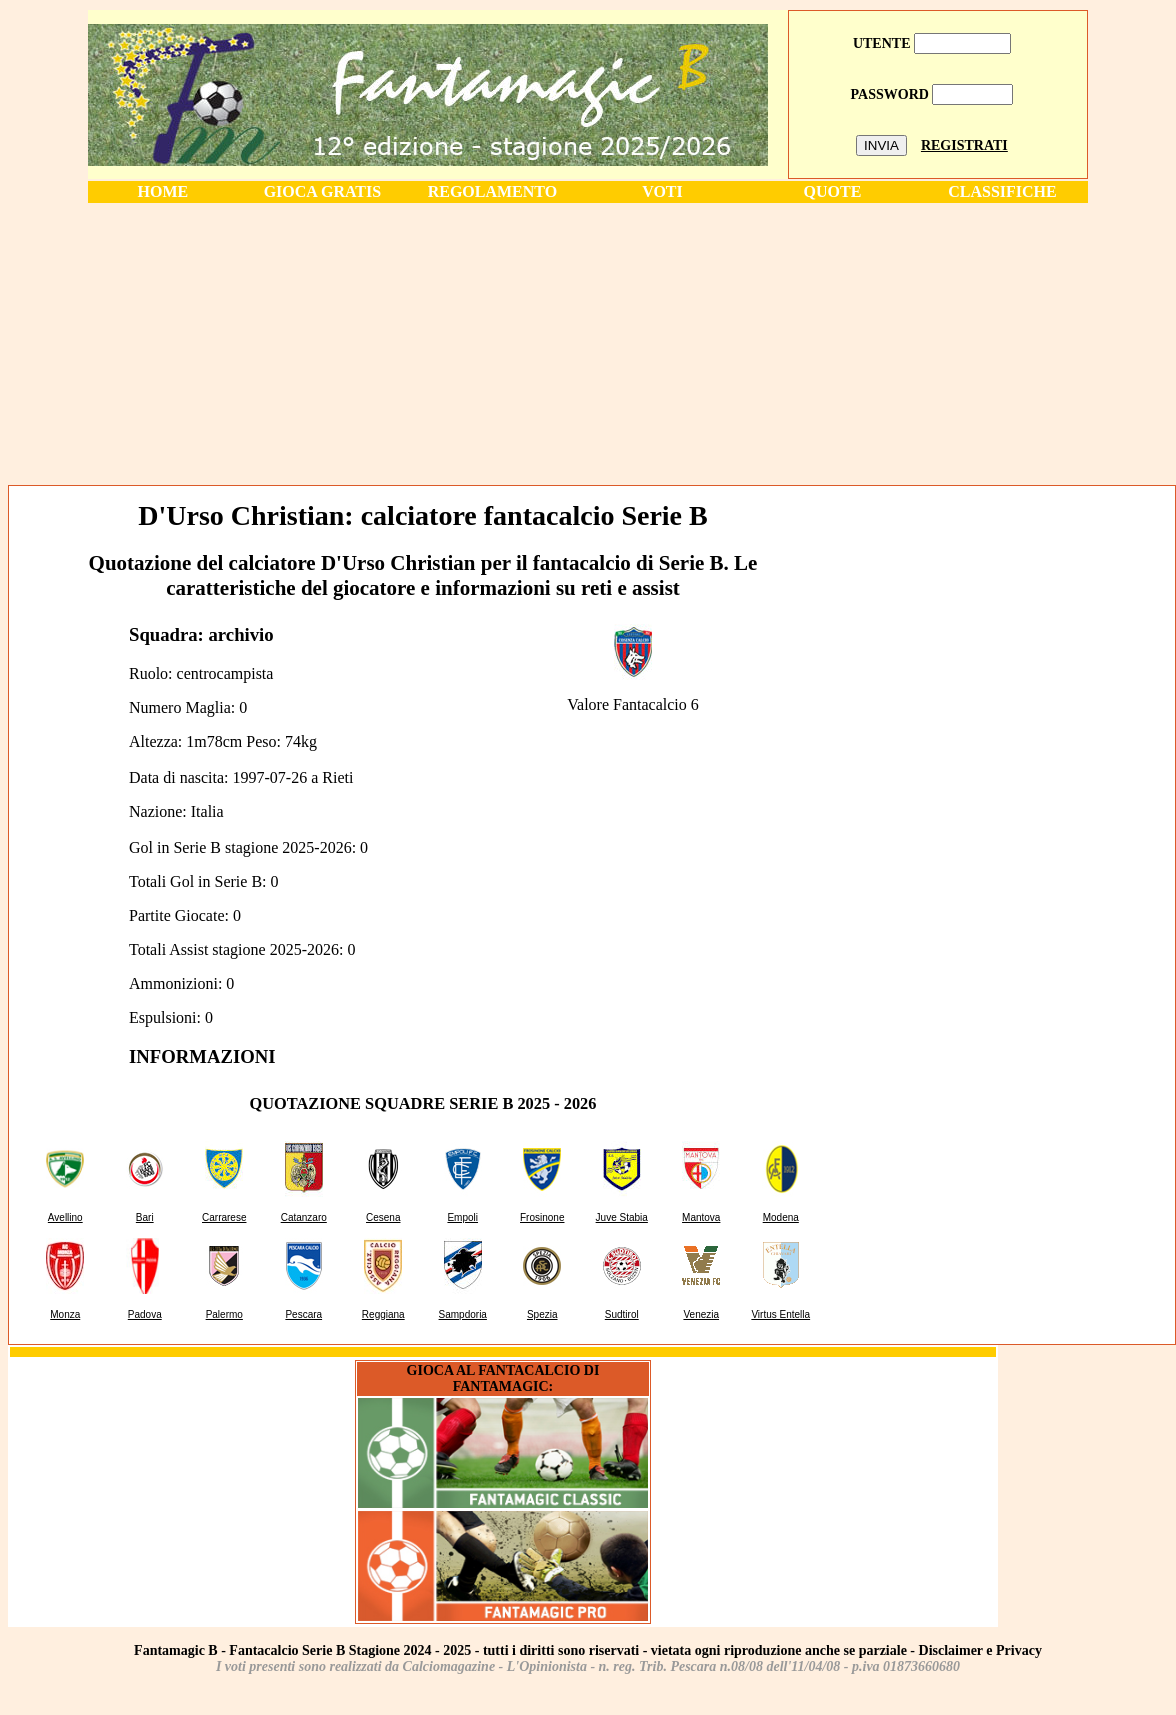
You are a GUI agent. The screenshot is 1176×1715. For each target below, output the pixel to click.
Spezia (542, 1314)
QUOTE (833, 191)
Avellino (65, 1217)
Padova (145, 1314)
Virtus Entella (780, 1314)
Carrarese (224, 1217)
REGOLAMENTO (493, 191)
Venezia (701, 1314)
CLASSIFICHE (1002, 191)
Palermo (224, 1314)
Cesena (383, 1217)
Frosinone (542, 1217)
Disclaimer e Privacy (980, 1650)
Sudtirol (622, 1314)
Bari (145, 1217)
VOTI (662, 191)
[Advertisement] (588, 343)
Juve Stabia (622, 1217)
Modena (781, 1217)
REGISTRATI (964, 145)
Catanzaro (304, 1217)
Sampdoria (463, 1314)
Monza (65, 1314)
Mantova (701, 1217)
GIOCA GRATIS (323, 191)
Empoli (462, 1217)
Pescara (303, 1314)
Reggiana (383, 1314)
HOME (163, 191)
